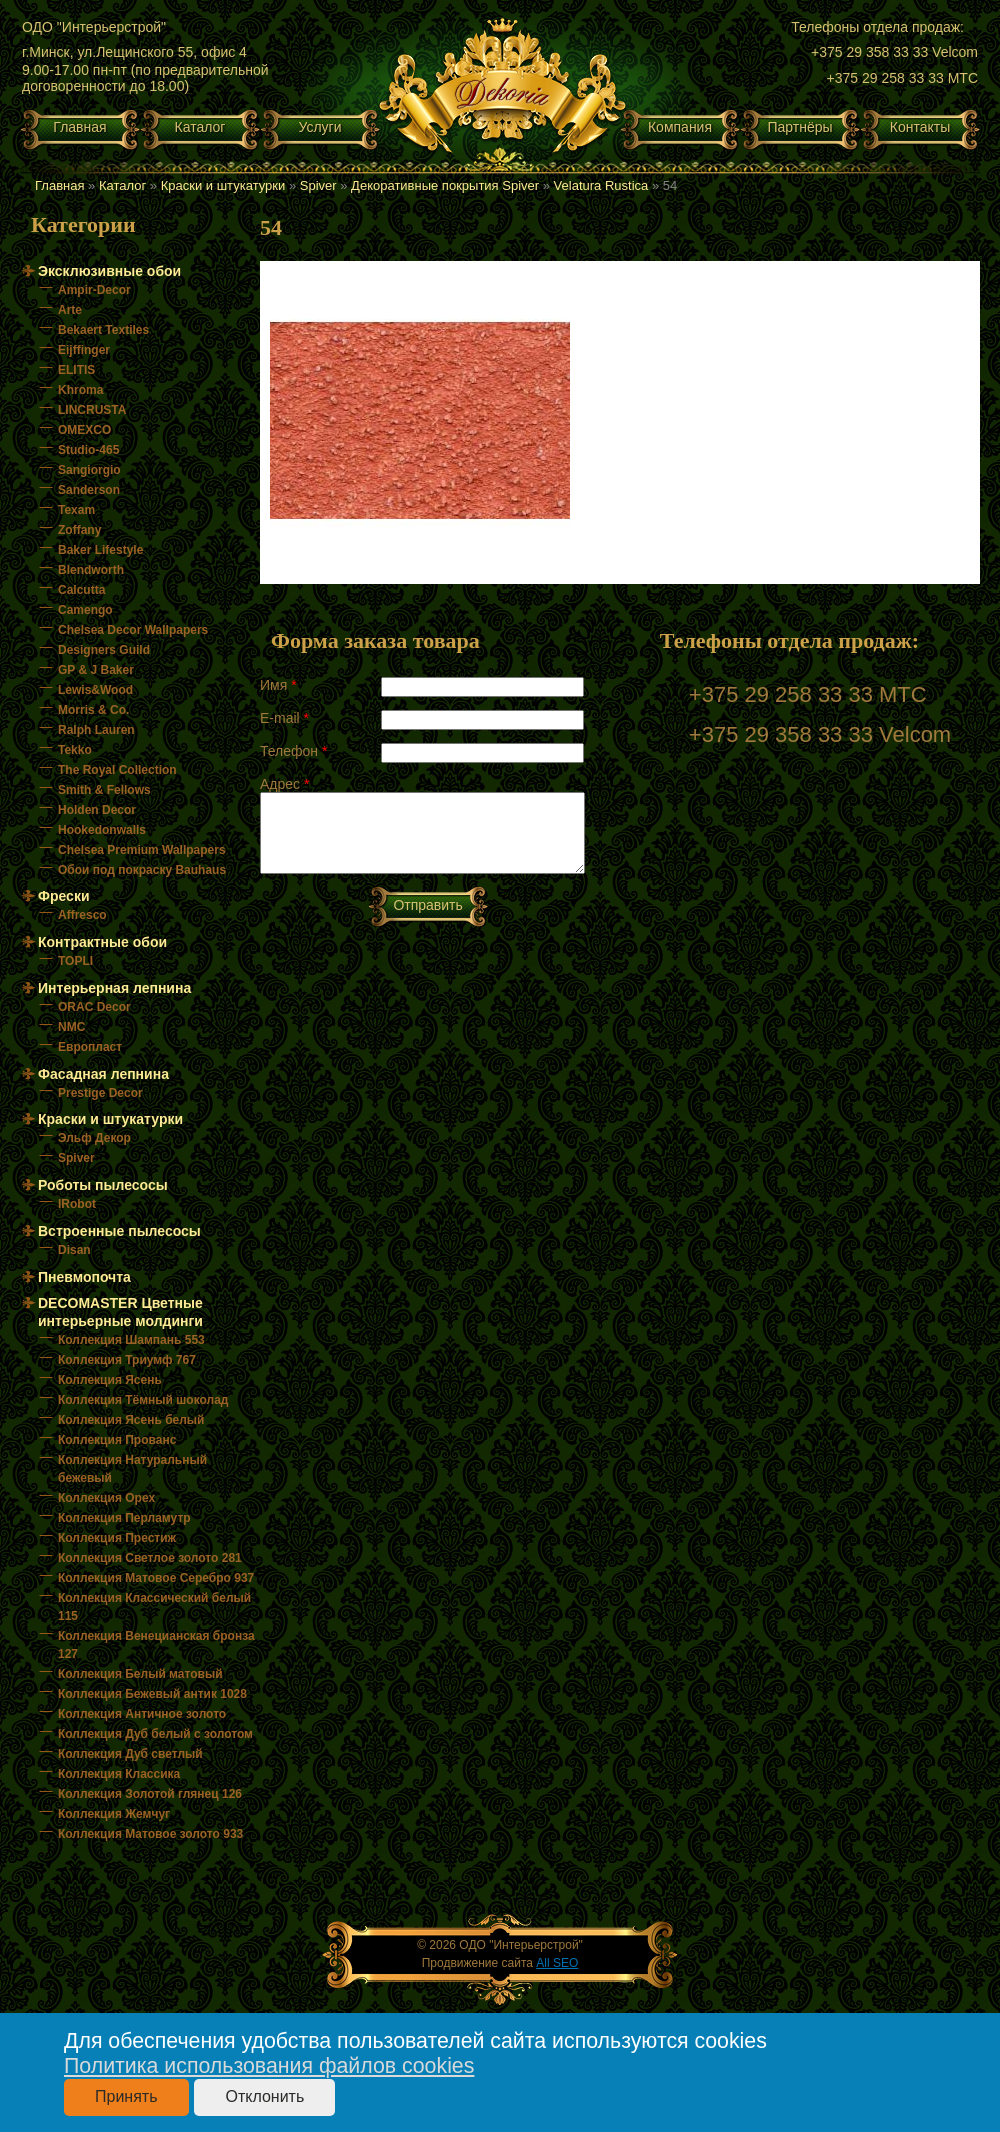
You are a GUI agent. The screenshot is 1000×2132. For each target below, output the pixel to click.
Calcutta (81, 590)
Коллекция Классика (119, 1774)
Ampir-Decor (94, 290)
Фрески (64, 896)
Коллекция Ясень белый (131, 1420)
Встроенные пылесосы (119, 1231)
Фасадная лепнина (103, 1074)
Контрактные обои (102, 942)
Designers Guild (104, 650)
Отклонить (264, 2096)
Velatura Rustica (601, 185)
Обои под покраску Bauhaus (142, 870)
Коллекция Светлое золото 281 (150, 1558)
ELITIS (76, 370)
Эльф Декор (94, 1138)
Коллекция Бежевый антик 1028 (152, 1694)
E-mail (284, 718)
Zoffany (79, 530)
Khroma (80, 390)
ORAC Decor (94, 1007)
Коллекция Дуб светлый (130, 1754)
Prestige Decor (100, 1093)
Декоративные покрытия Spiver (445, 185)
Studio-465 (88, 450)
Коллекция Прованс (117, 1440)
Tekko (75, 750)
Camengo (85, 610)
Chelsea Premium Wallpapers (142, 850)
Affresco (82, 915)
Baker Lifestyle (100, 550)
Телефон (293, 751)
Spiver (318, 185)
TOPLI (75, 961)
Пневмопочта (84, 1277)
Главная (79, 127)
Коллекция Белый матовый (140, 1674)
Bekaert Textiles (103, 330)
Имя (278, 685)
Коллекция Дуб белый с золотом (155, 1734)
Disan (74, 1250)
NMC (71, 1027)
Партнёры (799, 127)
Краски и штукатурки (223, 185)
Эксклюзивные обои (109, 271)
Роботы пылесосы (103, 1185)
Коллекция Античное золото (142, 1714)
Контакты (920, 127)
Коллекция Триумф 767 (127, 1360)
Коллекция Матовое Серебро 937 (156, 1578)
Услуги (319, 127)
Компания (680, 127)
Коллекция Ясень (110, 1380)
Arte (70, 310)
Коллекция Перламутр (124, 1518)
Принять (126, 2096)
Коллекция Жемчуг (114, 1814)
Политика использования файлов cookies (269, 2066)
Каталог (200, 127)
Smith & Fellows (104, 790)
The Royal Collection (117, 770)
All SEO (557, 1963)
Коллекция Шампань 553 (131, 1340)
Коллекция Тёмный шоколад (143, 1400)
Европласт (90, 1047)
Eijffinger (84, 350)
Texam (76, 510)
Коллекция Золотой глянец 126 (150, 1794)
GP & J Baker (96, 670)
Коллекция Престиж (117, 1538)
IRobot (77, 1204)
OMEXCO (84, 430)
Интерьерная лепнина (114, 988)
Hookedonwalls (102, 830)
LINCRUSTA (92, 410)
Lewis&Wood (95, 690)
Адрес (284, 784)
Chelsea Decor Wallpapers (133, 630)
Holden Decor (97, 810)
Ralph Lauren (96, 730)
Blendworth (91, 570)
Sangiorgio (89, 470)
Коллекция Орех (106, 1498)
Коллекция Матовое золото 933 (150, 1834)
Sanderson (89, 490)
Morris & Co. (93, 710)
